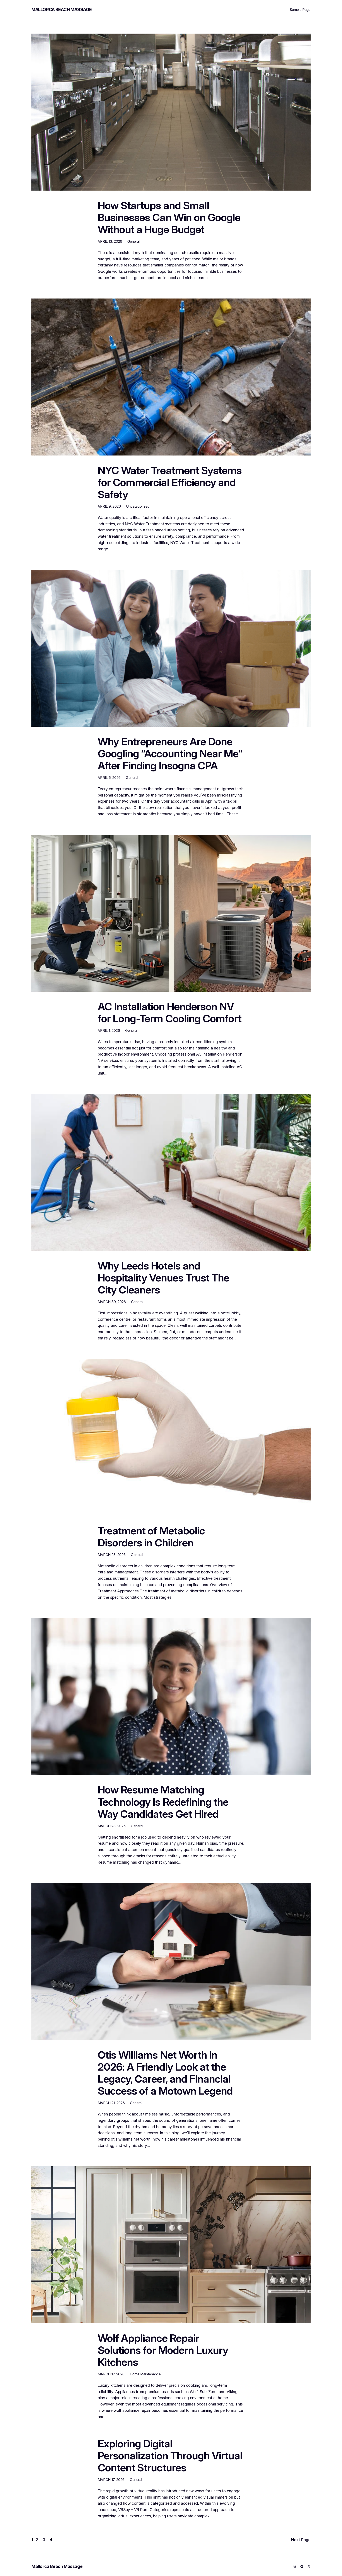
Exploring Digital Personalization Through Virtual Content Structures (170, 2456)
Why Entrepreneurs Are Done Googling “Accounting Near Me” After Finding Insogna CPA (170, 753)
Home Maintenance (145, 2374)
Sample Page (300, 9)
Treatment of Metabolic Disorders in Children (151, 1537)
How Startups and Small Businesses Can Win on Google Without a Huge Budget (169, 217)
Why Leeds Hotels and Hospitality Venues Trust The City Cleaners (163, 1278)
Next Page (301, 2539)
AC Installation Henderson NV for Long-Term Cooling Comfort (169, 1012)
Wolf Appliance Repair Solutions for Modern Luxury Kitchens (163, 2350)
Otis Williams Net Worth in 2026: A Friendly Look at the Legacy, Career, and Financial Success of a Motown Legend (165, 2073)
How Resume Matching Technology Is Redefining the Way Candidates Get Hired (163, 1802)
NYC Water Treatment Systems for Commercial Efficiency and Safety (170, 482)
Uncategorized (137, 506)
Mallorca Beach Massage (61, 9)
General (133, 241)
